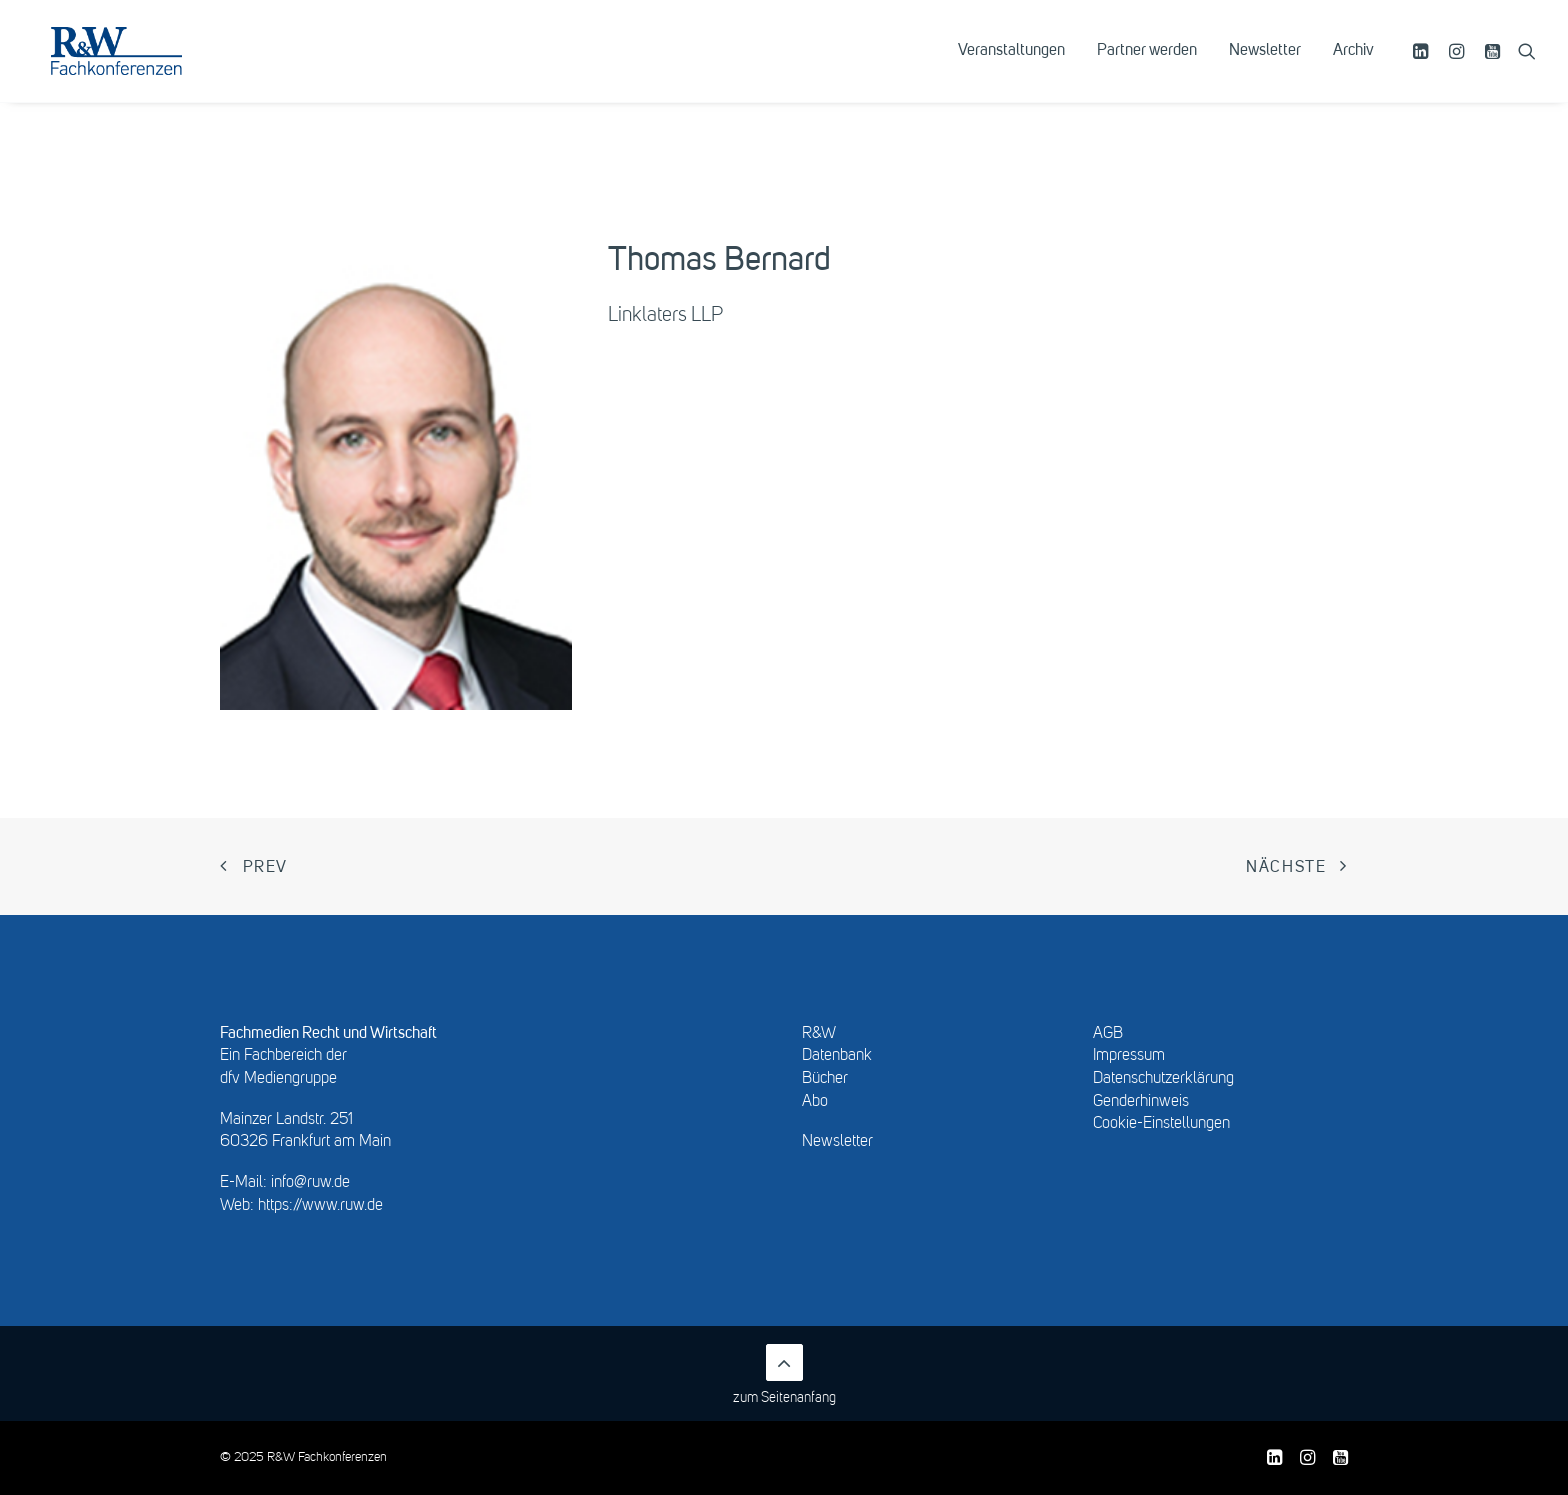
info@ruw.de (310, 1183)
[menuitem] (1011, 67)
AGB (1108, 1034)
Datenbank (837, 1056)
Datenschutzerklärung (1163, 1079)
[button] (1423, 67)
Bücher (825, 1079)
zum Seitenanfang (784, 1374)
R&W (819, 1034)
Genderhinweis (1141, 1102)
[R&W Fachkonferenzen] (144, 67)
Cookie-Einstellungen (1161, 1124)
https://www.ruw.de (320, 1206)
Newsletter (1265, 67)
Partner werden (1147, 67)
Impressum (1129, 1056)
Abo (815, 1102)
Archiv (1353, 67)
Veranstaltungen (1011, 67)
